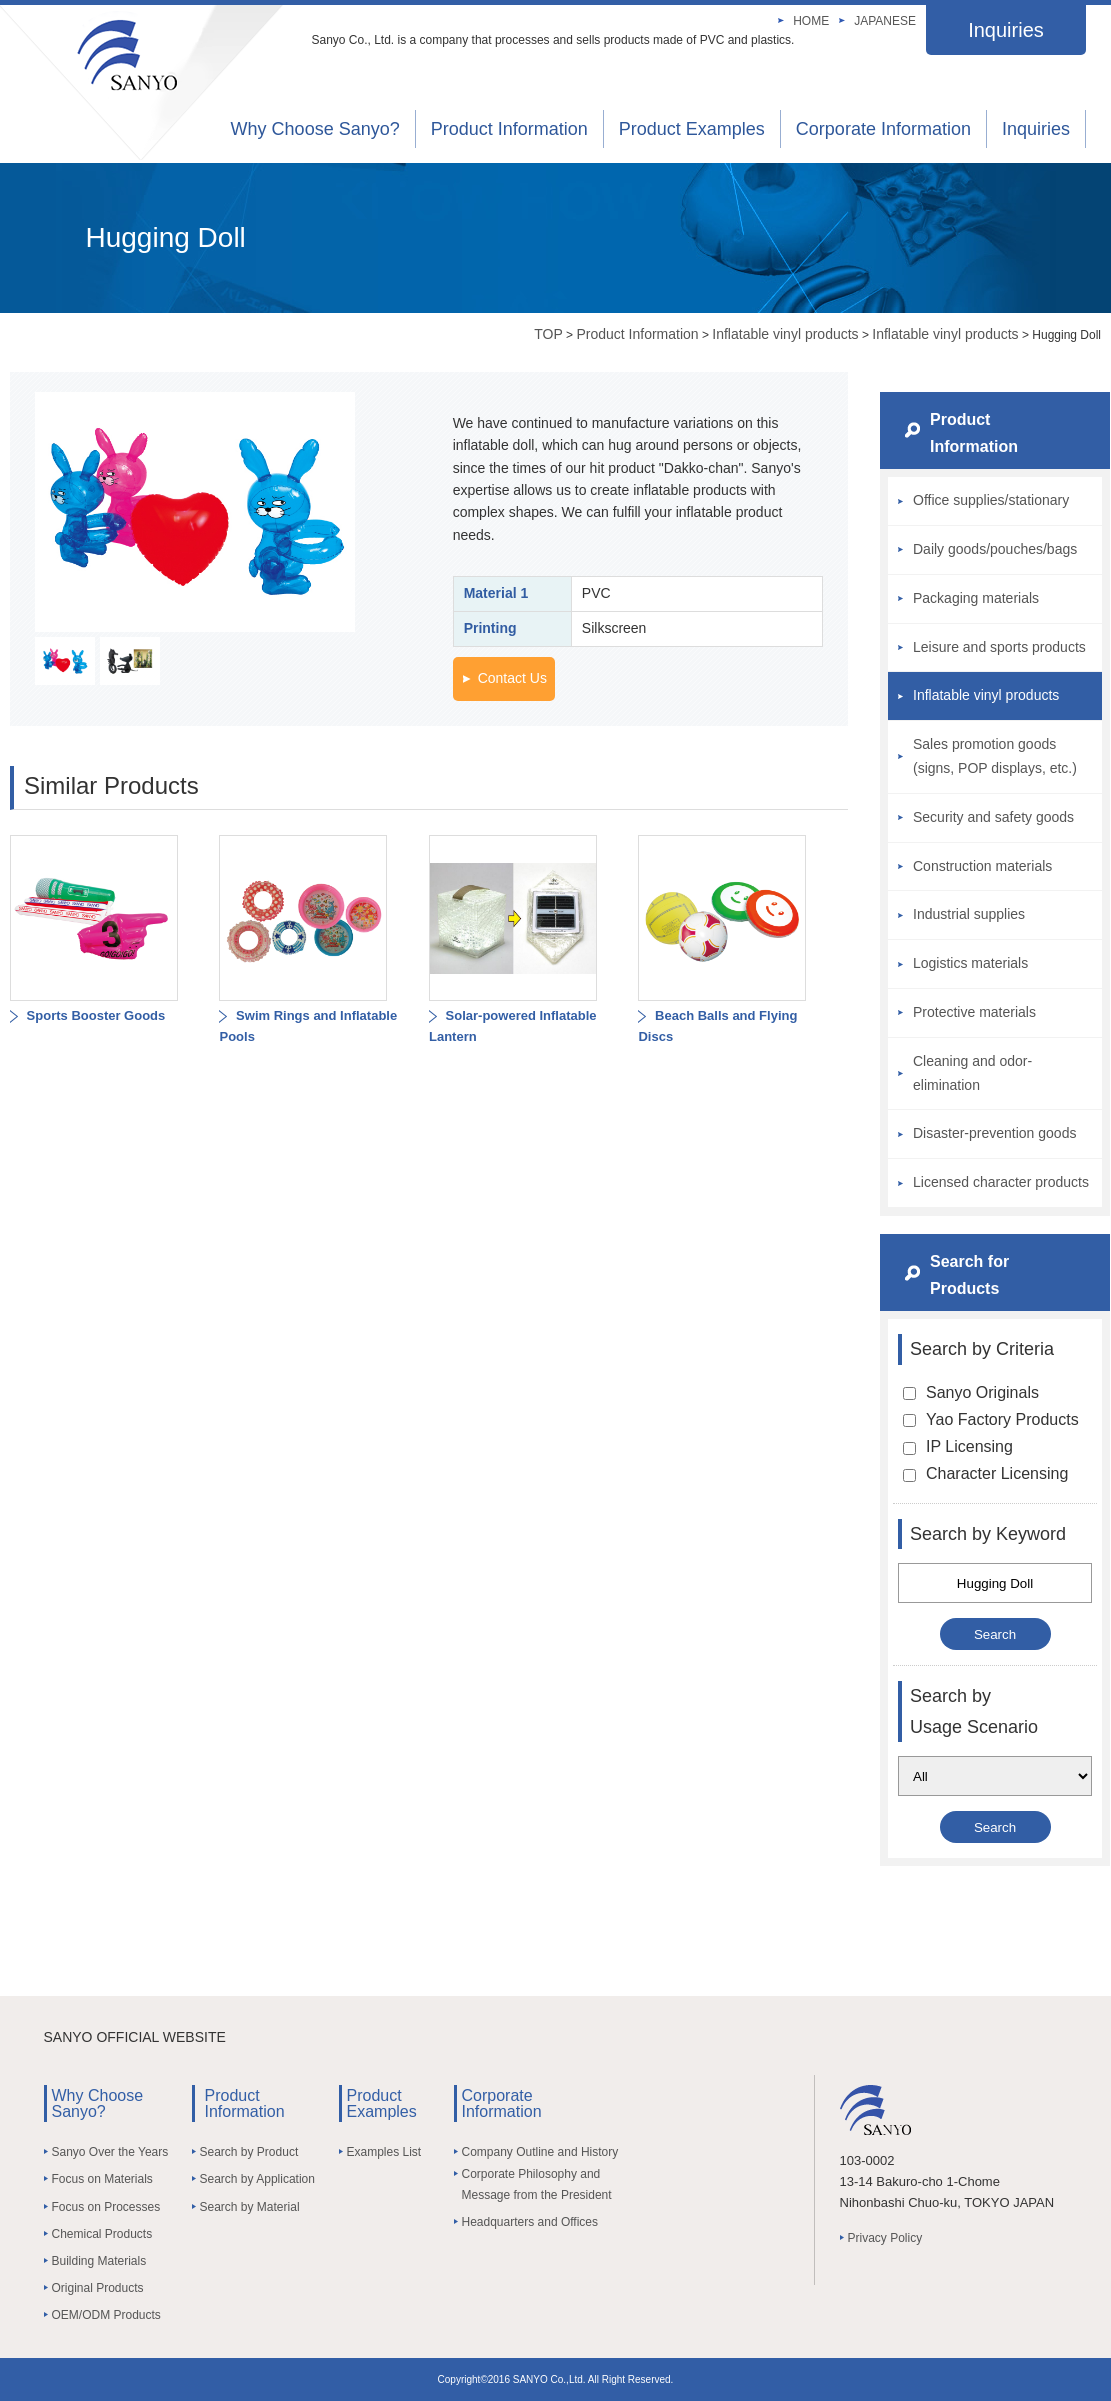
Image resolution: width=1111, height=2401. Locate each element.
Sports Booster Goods (94, 1015)
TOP (548, 334)
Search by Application (257, 2179)
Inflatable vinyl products (785, 334)
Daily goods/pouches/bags (995, 549)
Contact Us (512, 678)
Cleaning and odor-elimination (972, 1073)
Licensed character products (1001, 1182)
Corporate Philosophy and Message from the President (537, 2184)
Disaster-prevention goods (994, 1133)
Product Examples (692, 129)
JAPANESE (885, 21)
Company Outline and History (540, 2152)
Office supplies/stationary (991, 500)
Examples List (384, 2152)
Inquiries (1006, 30)
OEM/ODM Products (106, 2315)
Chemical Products (102, 2234)
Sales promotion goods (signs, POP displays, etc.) (995, 756)
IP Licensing (958, 1446)
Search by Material (250, 2207)
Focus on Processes (106, 2207)
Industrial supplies (969, 914)
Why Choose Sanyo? (315, 129)
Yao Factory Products (991, 1419)
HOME (811, 21)
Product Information (509, 129)
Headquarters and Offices (530, 2222)
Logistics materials (970, 963)
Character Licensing (985, 1473)
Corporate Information (883, 129)
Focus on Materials (102, 2179)
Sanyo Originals (971, 1392)
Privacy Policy (885, 2238)
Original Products (98, 2288)
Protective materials (974, 1012)
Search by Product (249, 2152)
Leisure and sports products (999, 647)
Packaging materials (976, 598)
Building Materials (99, 2261)
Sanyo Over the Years (110, 2152)
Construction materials (982, 866)
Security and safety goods (993, 817)
